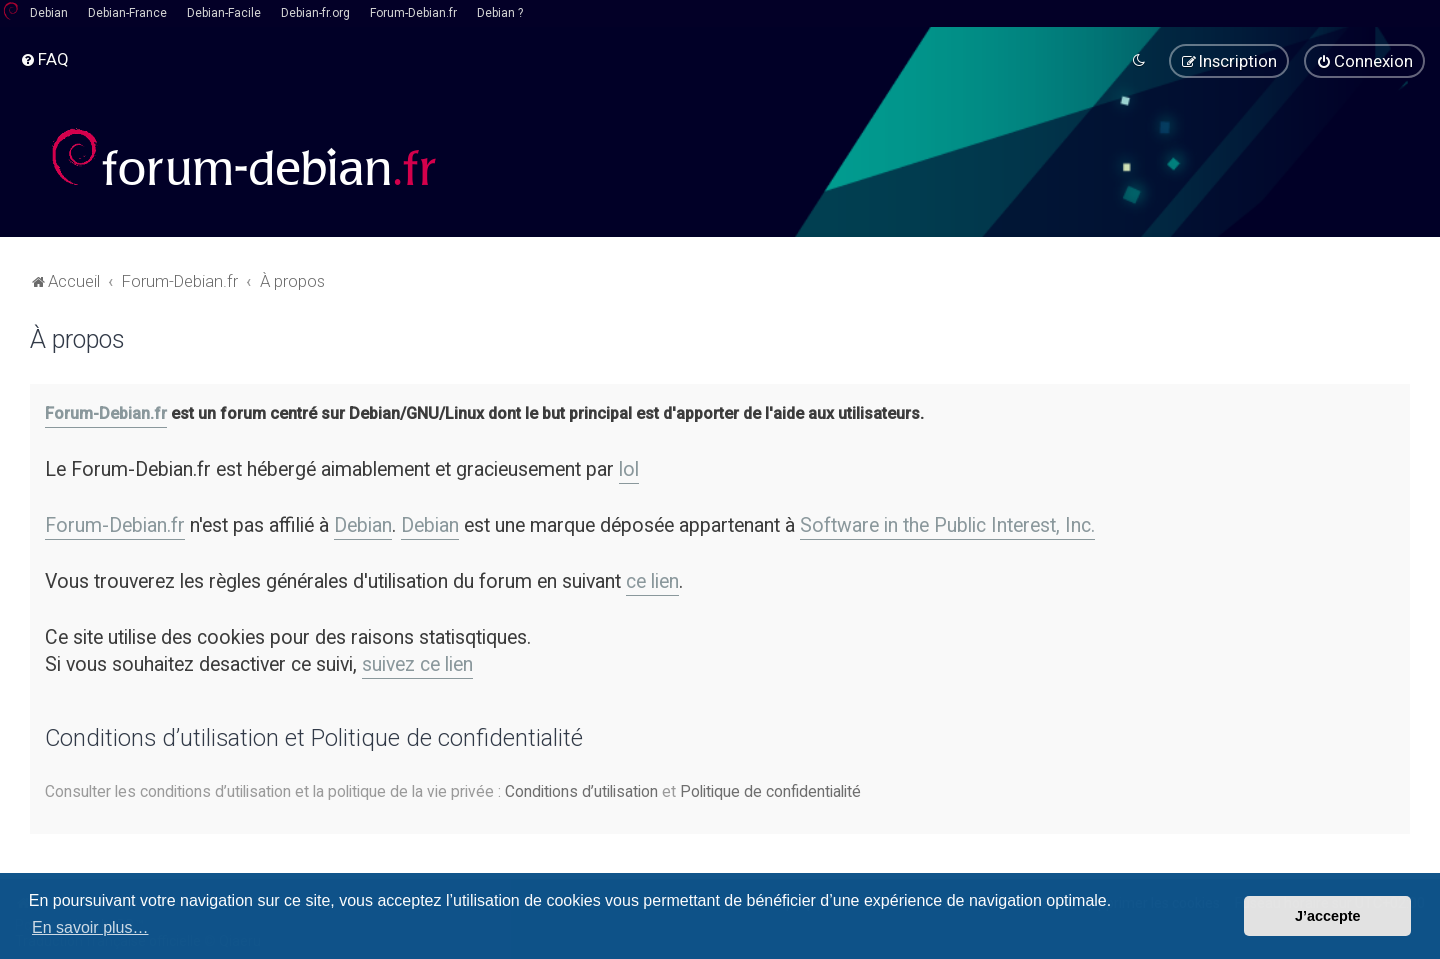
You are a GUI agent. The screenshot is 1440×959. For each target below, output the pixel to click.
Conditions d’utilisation (581, 789)
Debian (49, 13)
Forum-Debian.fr (413, 13)
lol (629, 467)
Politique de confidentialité (770, 789)
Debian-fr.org (315, 13)
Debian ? (500, 13)
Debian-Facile (224, 13)
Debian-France (127, 13)
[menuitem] (44, 59)
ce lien (652, 579)
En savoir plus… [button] (90, 927)
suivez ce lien (417, 662)
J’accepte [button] (1328, 916)
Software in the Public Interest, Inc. (947, 523)
